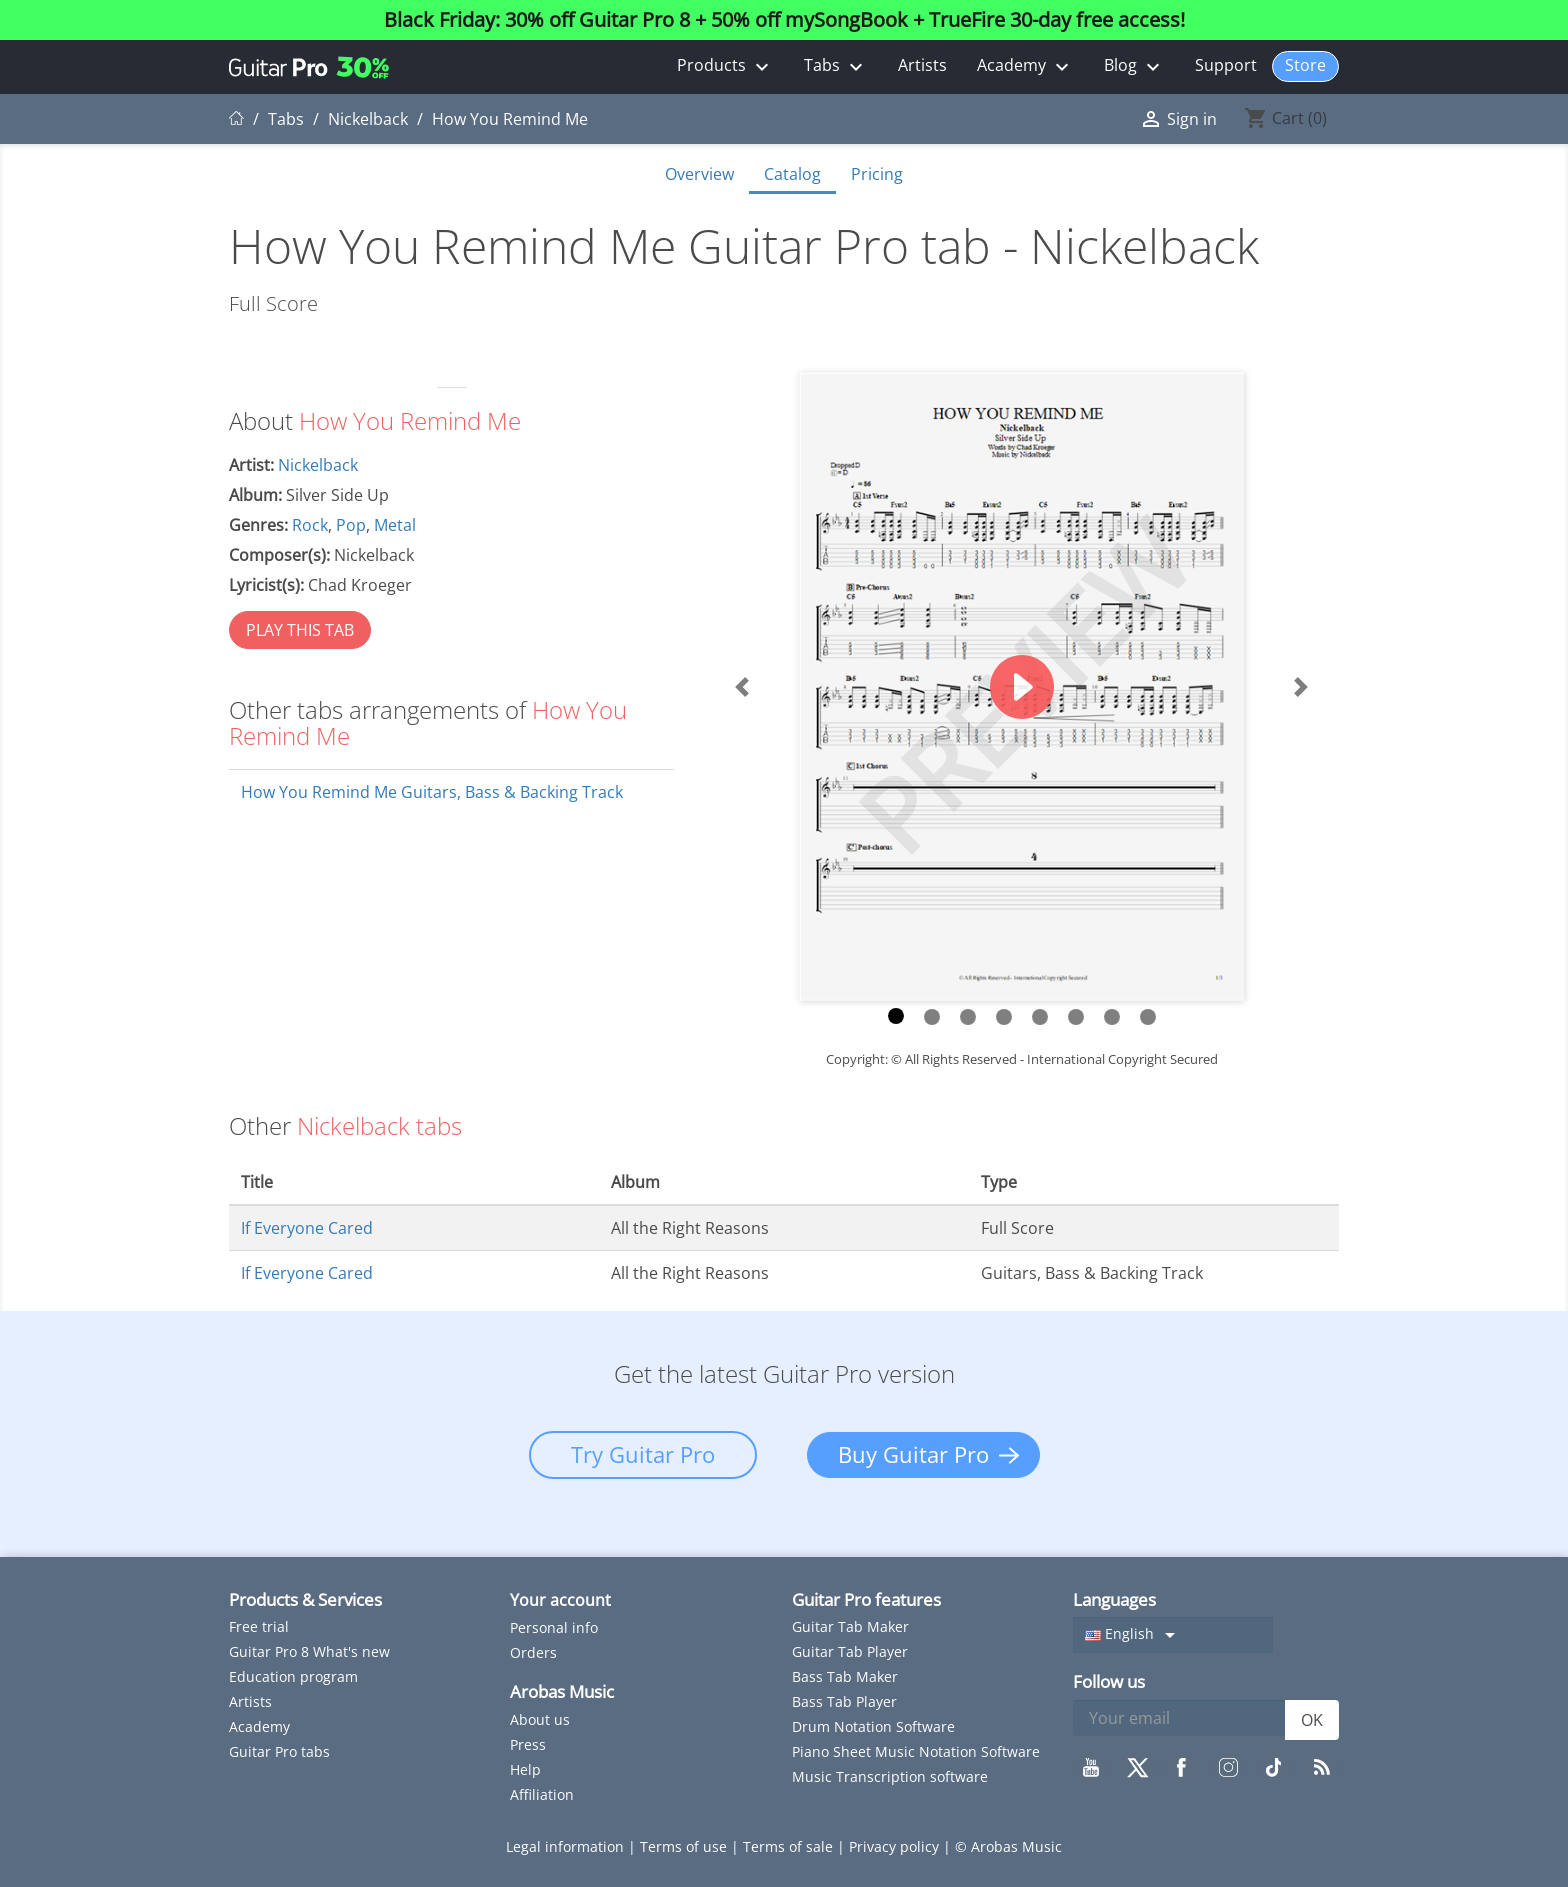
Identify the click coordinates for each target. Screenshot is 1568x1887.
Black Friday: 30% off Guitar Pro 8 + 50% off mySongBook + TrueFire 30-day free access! (784, 20)
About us (540, 1719)
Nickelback (318, 465)
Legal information (567, 1846)
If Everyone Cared (307, 1228)
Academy (1025, 66)
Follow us (1109, 1681)
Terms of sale (790, 1846)
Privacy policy (896, 1846)
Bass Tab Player (844, 1701)
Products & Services (305, 1599)
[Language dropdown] (1173, 1635)
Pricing (877, 174)
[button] (742, 686)
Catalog (792, 174)
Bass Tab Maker (845, 1676)
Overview (699, 174)
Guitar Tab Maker (850, 1626)
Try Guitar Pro (643, 1454)
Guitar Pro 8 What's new (309, 1651)
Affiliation (542, 1794)
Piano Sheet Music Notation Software (916, 1751)
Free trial (259, 1626)
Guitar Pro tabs (279, 1751)
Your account (560, 1600)
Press (528, 1744)
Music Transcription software (890, 1776)
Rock (310, 525)
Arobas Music (562, 1691)
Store (1305, 65)
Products (725, 66)
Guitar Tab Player (850, 1651)
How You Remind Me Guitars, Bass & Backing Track (432, 792)
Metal (395, 525)
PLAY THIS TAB (300, 630)
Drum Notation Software (873, 1726)
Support (1226, 65)
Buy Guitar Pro (913, 1454)
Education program (293, 1676)
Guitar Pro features (866, 1599)
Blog (1134, 66)
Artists (922, 65)
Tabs (836, 66)
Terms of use (685, 1846)
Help (525, 1769)
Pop (351, 525)
